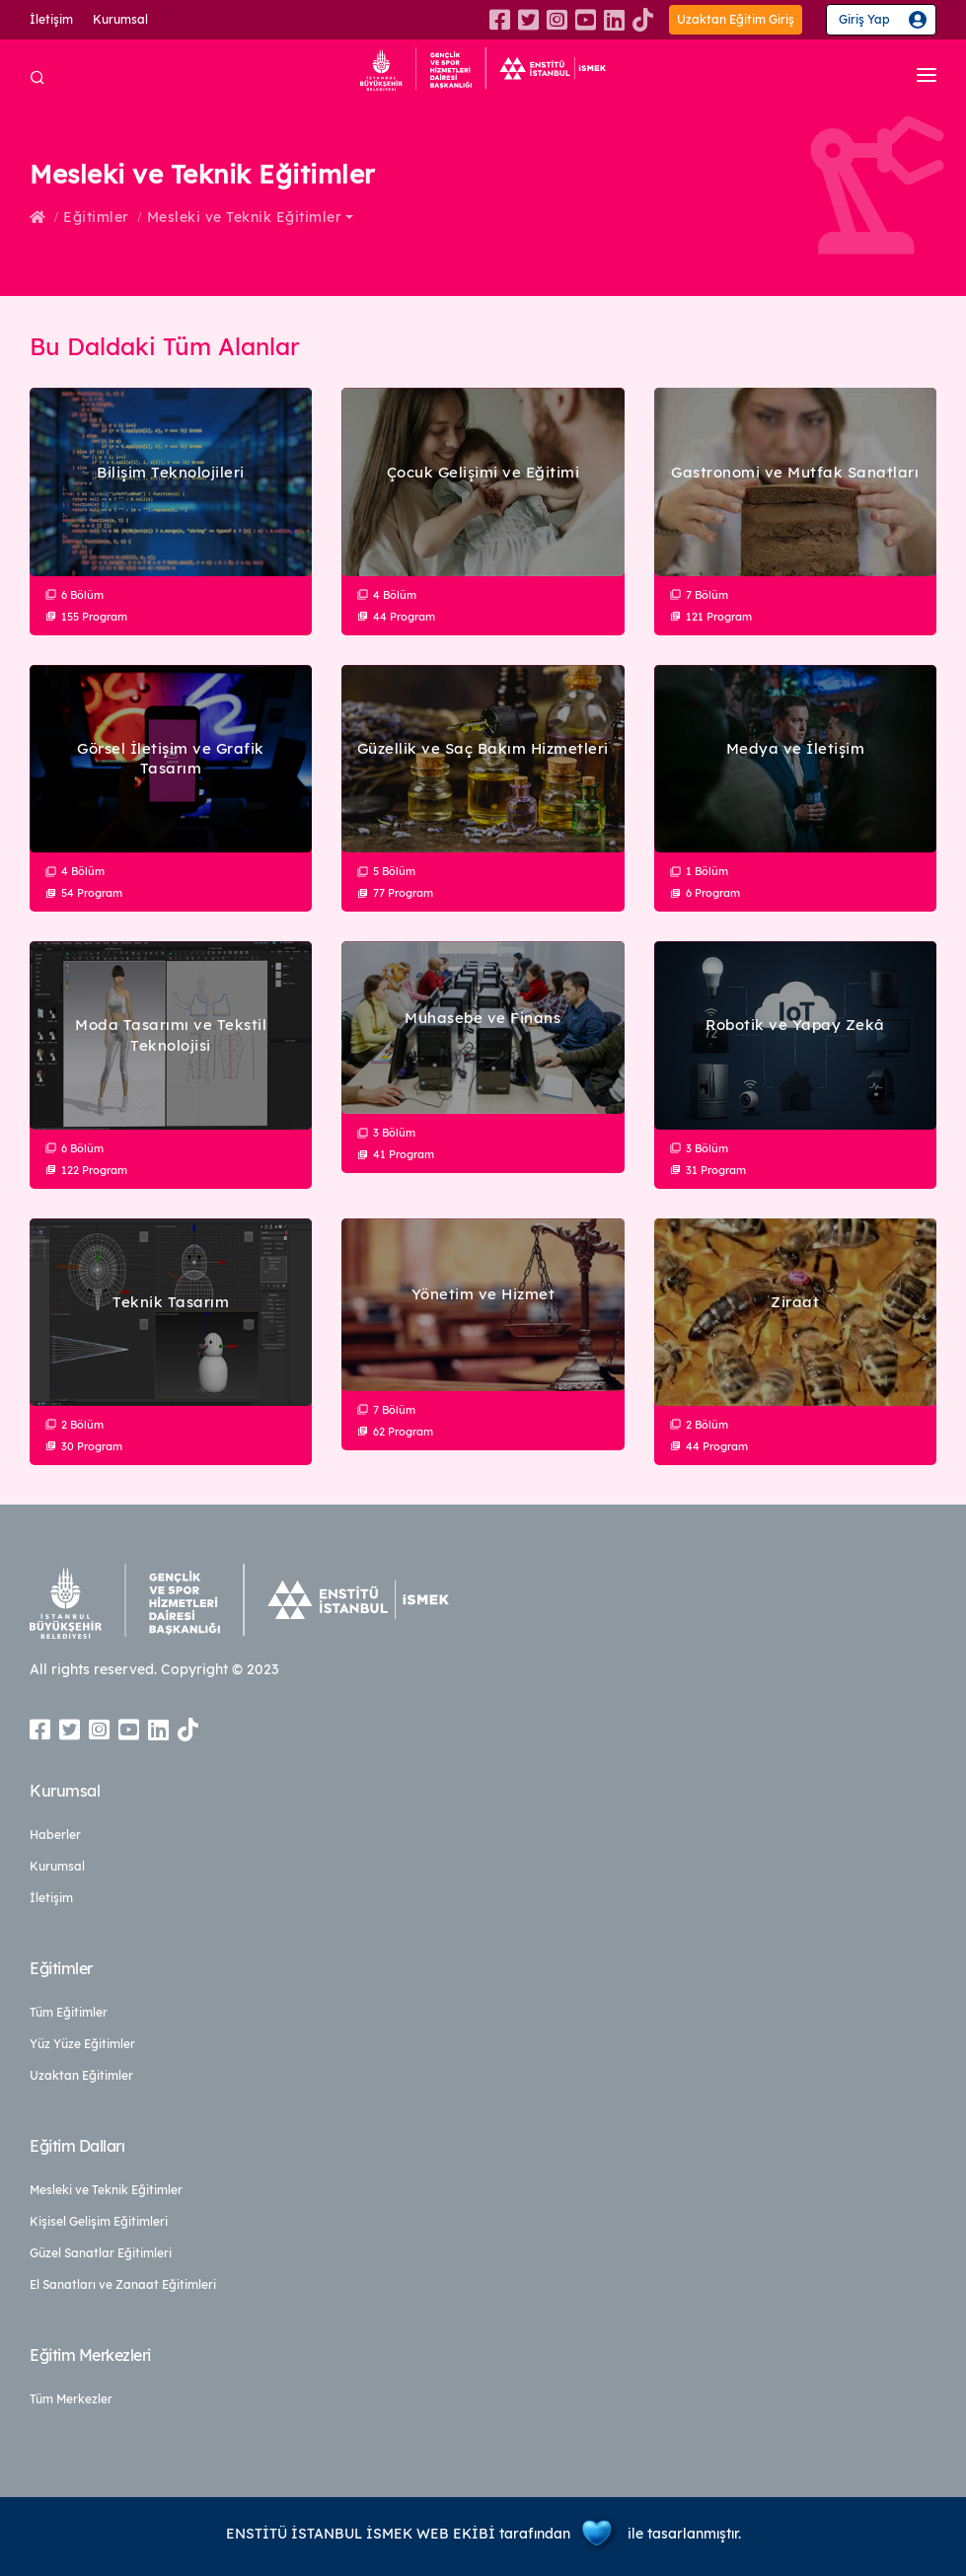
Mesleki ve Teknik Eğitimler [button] (244, 217)
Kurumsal (120, 19)
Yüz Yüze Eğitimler (82, 2043)
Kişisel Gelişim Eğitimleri (99, 2221)
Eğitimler (96, 217)
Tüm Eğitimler (69, 2012)
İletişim (51, 19)
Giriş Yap (864, 19)
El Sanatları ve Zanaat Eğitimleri (123, 2284)
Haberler (55, 1834)
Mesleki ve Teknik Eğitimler (106, 2189)
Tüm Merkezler (71, 2399)
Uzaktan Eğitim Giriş (735, 19)
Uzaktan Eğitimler (81, 2075)
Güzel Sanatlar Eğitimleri (101, 2252)
